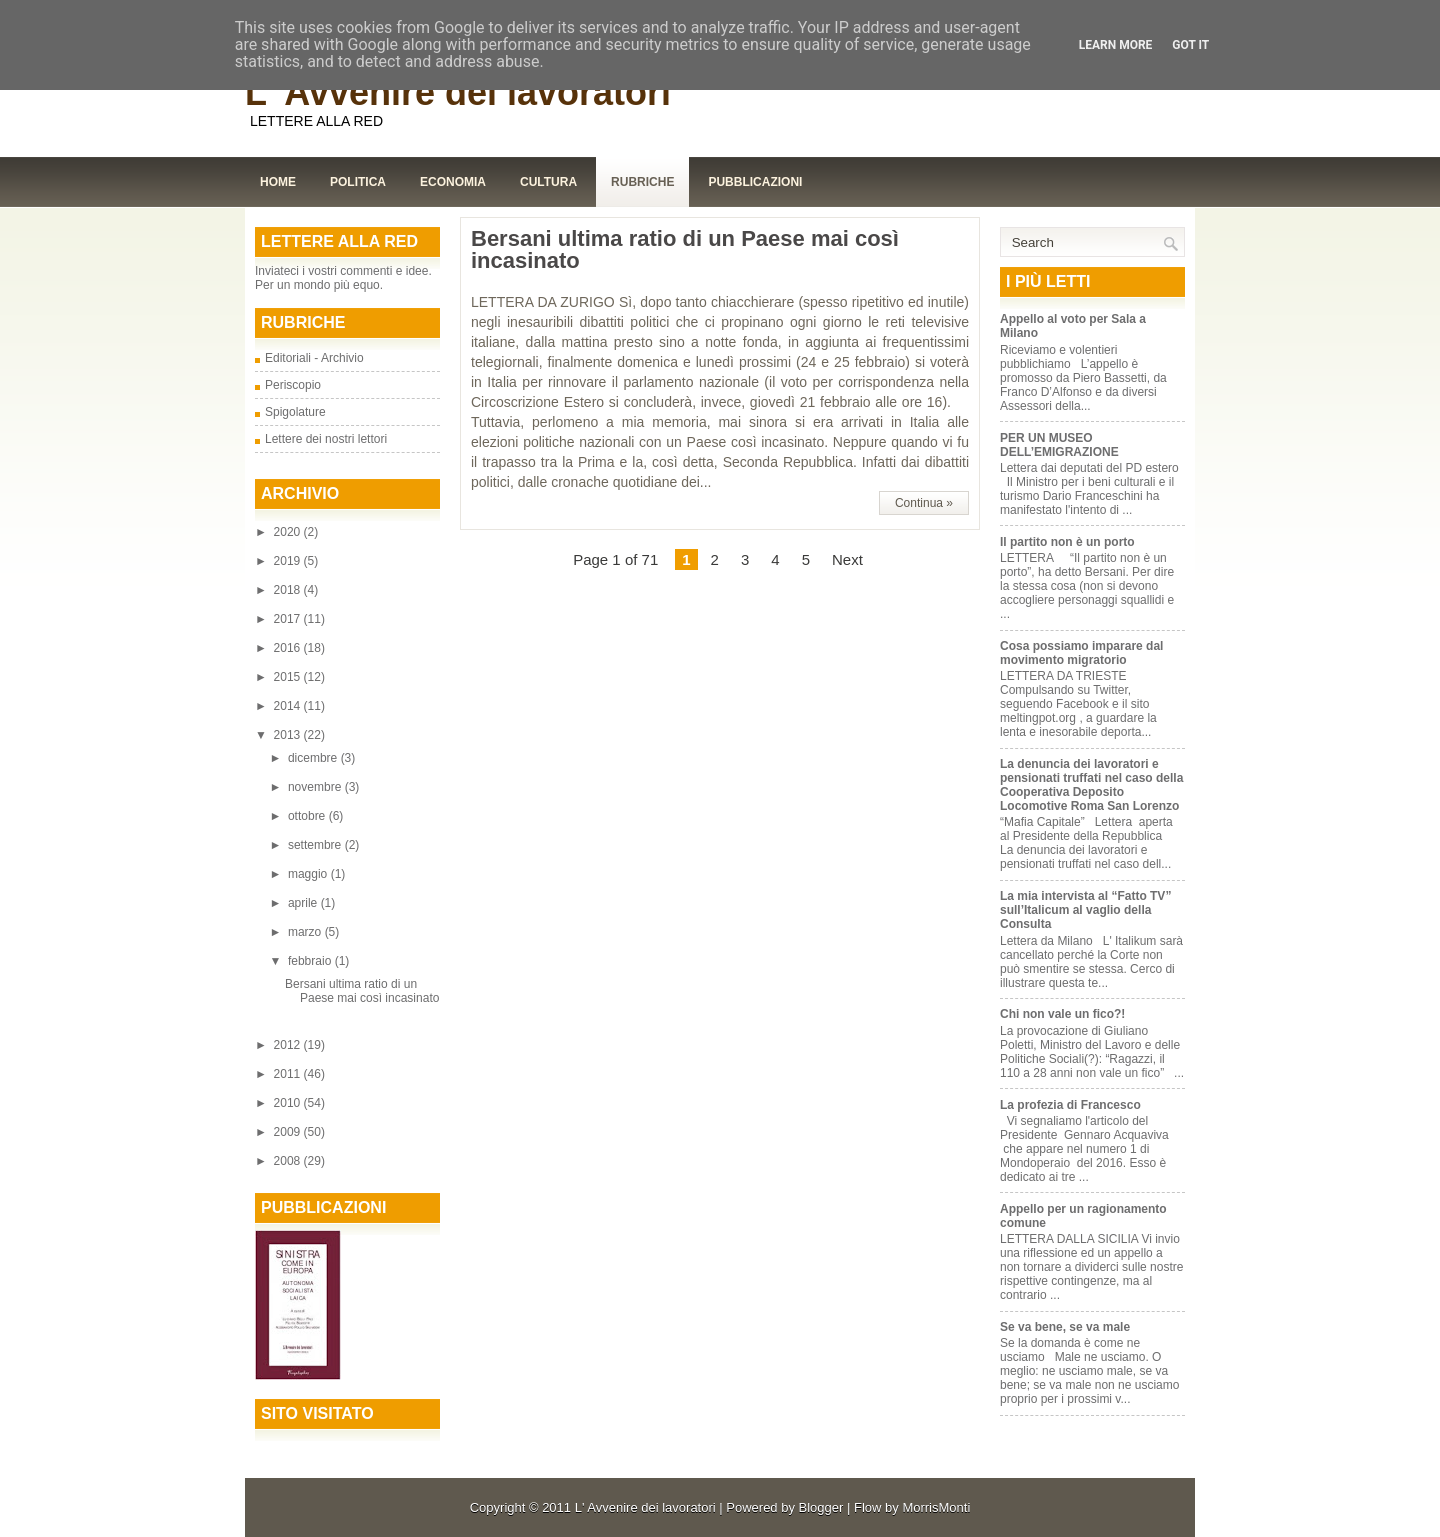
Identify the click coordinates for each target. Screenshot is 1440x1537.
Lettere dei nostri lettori (326, 439)
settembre (316, 845)
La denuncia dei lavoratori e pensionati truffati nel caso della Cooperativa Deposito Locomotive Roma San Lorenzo (1091, 785)
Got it (1190, 45)
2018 (289, 590)
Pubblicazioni (755, 182)
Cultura (548, 182)
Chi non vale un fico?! (1062, 1014)
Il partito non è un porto (1067, 542)
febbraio (311, 961)
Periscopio (293, 385)
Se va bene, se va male (1065, 1327)
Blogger (821, 1507)
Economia (453, 182)
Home (278, 182)
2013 (289, 735)
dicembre (314, 758)
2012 (289, 1045)
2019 (289, 561)
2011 (289, 1074)
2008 (289, 1161)
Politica (358, 182)
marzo (306, 932)
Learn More (1116, 45)
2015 (289, 677)
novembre (316, 787)
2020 (289, 532)
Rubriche (642, 182)
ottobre (308, 816)
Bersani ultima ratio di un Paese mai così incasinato (362, 991)
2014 (289, 706)
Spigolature (295, 412)
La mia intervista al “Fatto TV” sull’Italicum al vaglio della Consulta (1085, 910)
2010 (289, 1103)
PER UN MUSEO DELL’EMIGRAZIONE (1059, 445)
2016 (289, 648)
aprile (304, 903)
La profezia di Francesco (1070, 1105)
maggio (309, 874)
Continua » (924, 503)
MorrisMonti (936, 1507)
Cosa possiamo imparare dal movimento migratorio (1081, 653)
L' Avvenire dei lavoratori (458, 92)
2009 (289, 1132)
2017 (289, 619)
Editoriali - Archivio (314, 358)
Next (847, 559)
